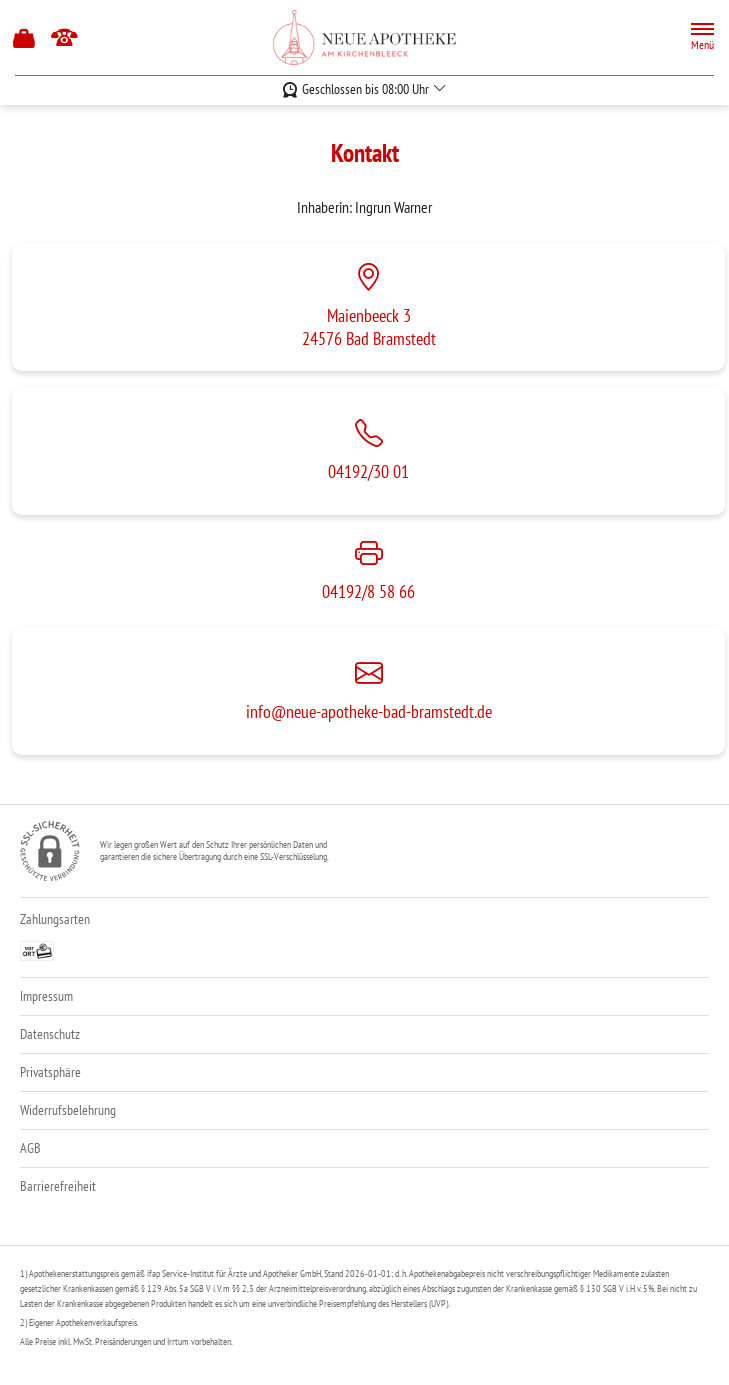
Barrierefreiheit (58, 1186)
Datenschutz (50, 1034)
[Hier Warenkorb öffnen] (25, 38)
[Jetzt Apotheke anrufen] (64, 38)
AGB (30, 1148)
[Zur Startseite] (365, 37)
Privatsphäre (50, 1072)
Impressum (46, 996)
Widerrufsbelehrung (68, 1110)
